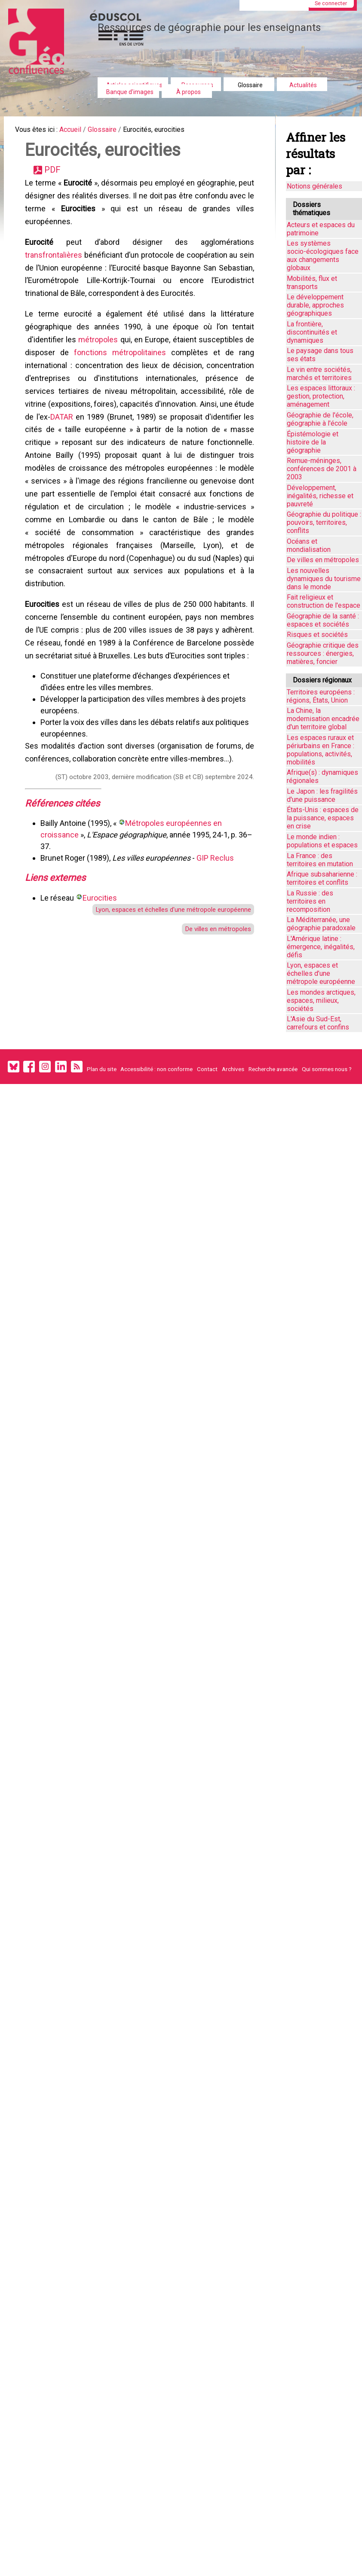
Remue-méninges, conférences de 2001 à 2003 (321, 469)
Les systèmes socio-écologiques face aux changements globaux (323, 255)
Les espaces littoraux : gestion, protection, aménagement (321, 396)
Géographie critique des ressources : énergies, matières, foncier (323, 653)
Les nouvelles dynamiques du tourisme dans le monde (324, 578)
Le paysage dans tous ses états (320, 355)
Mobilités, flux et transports (312, 282)
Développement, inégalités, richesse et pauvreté (320, 496)
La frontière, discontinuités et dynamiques (312, 332)
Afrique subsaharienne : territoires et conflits (322, 878)
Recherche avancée (273, 1069)
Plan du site (102, 1069)
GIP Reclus (217, 927)
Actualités (303, 85)
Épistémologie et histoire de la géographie (312, 442)
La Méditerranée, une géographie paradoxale (321, 924)
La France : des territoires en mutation (320, 860)
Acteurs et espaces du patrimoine (321, 229)
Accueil (78, 131)
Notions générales (314, 186)
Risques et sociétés (317, 634)
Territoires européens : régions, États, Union (321, 696)
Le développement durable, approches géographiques (315, 305)
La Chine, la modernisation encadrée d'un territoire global (323, 718)
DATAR (93, 451)
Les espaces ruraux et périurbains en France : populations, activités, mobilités (320, 750)
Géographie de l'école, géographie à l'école (320, 419)
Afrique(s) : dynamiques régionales (322, 776)
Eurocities (102, 971)
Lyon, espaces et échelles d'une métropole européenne (162, 984)
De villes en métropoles (212, 1005)
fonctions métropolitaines (121, 379)
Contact (207, 1069)
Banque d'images (129, 91)
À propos (188, 91)
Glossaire (250, 85)
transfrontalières (56, 270)
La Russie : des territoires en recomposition (310, 901)
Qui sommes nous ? (327, 1069)
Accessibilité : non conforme (156, 1069)
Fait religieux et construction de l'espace (323, 601)
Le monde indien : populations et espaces (322, 841)
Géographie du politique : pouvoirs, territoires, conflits (324, 522)
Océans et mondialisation (309, 545)
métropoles (99, 364)
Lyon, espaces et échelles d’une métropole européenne (321, 973)
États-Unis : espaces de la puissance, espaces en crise (323, 818)
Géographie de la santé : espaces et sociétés (323, 620)
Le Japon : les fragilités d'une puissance (322, 795)
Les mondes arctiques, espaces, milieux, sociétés (321, 1000)
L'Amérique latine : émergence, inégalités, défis (321, 947)
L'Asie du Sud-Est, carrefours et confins (318, 1023)
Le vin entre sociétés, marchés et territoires (319, 373)
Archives (233, 1069)
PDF (57, 176)
